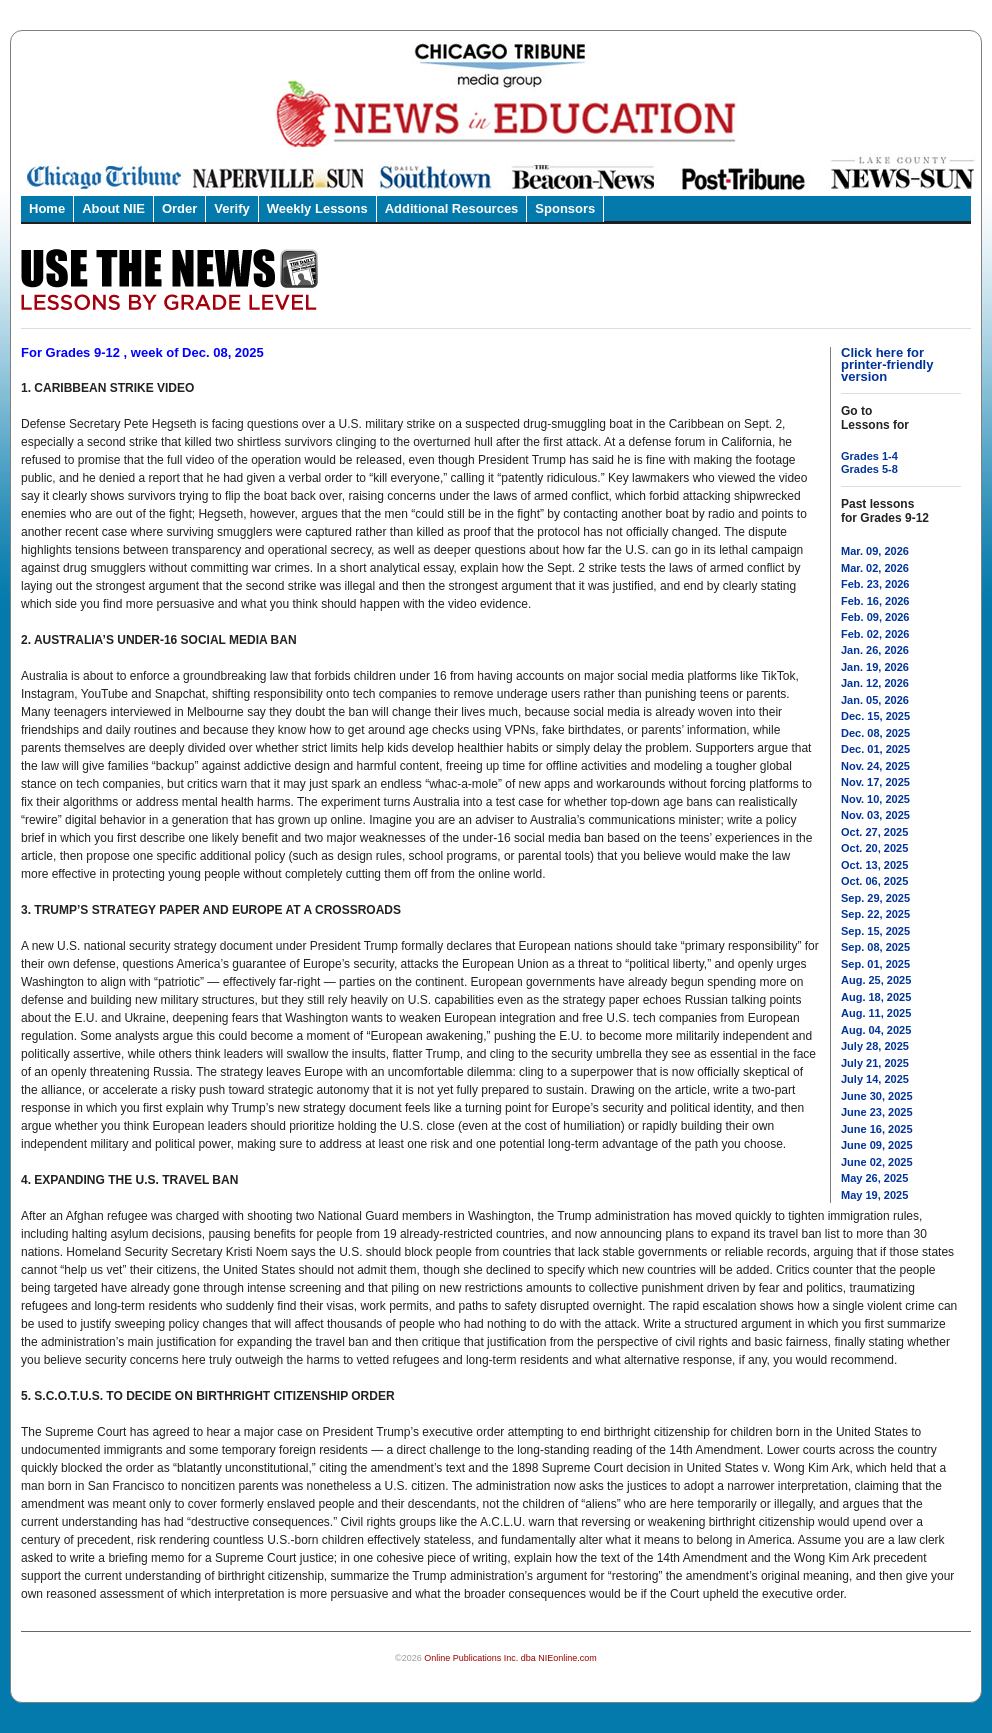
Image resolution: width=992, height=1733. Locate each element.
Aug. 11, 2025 (876, 1013)
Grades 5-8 (869, 469)
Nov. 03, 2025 (875, 815)
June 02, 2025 (877, 1162)
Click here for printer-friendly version (887, 364)
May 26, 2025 (874, 1178)
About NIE (113, 208)
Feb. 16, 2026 (875, 601)
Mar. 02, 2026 (875, 568)
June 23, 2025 (877, 1112)
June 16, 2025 (877, 1129)
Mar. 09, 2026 (875, 551)
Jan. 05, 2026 (875, 700)
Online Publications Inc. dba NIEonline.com (510, 1658)
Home (47, 208)
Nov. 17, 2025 (875, 782)
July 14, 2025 (875, 1079)
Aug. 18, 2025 (876, 997)
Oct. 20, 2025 (874, 848)
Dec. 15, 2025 (875, 716)
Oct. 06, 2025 (874, 881)
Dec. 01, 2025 (875, 749)
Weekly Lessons (317, 208)
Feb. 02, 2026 (875, 634)
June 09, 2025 (877, 1145)
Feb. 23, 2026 (875, 584)
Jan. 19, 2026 (875, 667)
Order (179, 208)
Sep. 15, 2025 (875, 931)
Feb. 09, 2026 (875, 617)
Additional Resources (452, 208)
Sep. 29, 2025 (875, 898)
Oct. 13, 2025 (874, 865)
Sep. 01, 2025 (875, 964)
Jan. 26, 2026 (875, 650)
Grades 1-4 (869, 456)
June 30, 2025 (877, 1096)
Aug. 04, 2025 (876, 1030)
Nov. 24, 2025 (875, 766)
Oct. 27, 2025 (874, 832)
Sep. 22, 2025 (875, 914)
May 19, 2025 (874, 1195)
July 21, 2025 (875, 1063)
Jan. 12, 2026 (875, 683)
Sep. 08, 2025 (875, 947)
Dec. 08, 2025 (875, 733)
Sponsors (565, 208)
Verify (231, 208)
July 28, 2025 (875, 1046)
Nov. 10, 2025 (875, 799)
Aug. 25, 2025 (876, 980)
